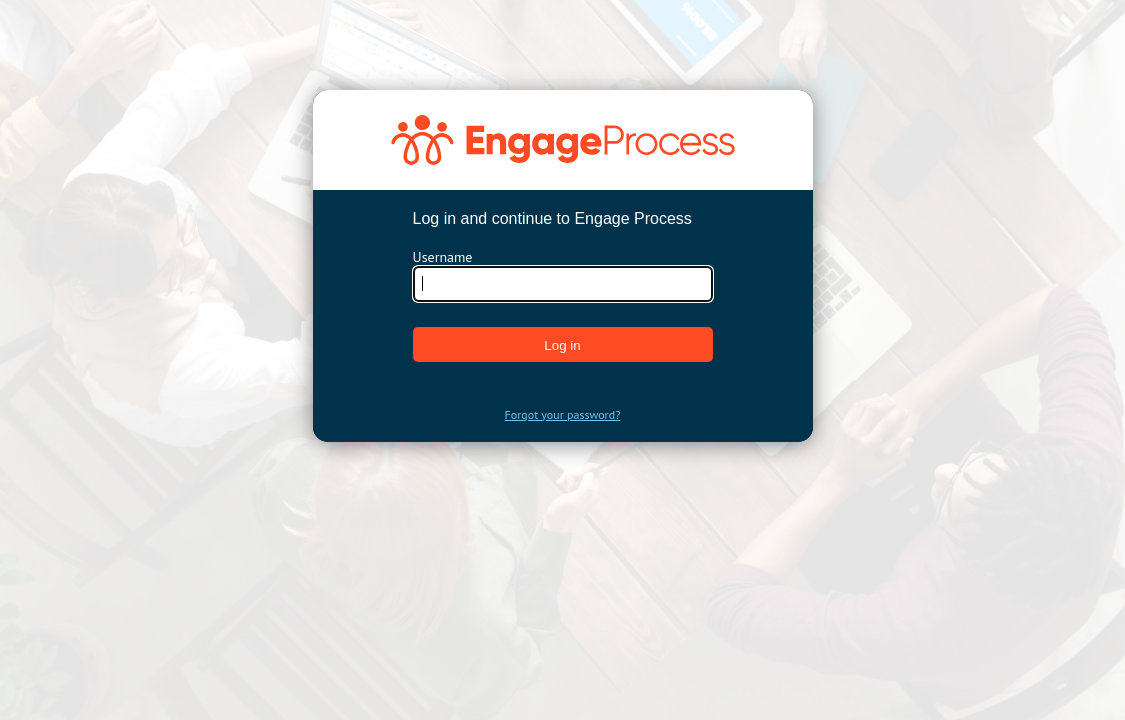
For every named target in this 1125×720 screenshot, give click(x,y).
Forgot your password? (563, 414)
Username (443, 257)
